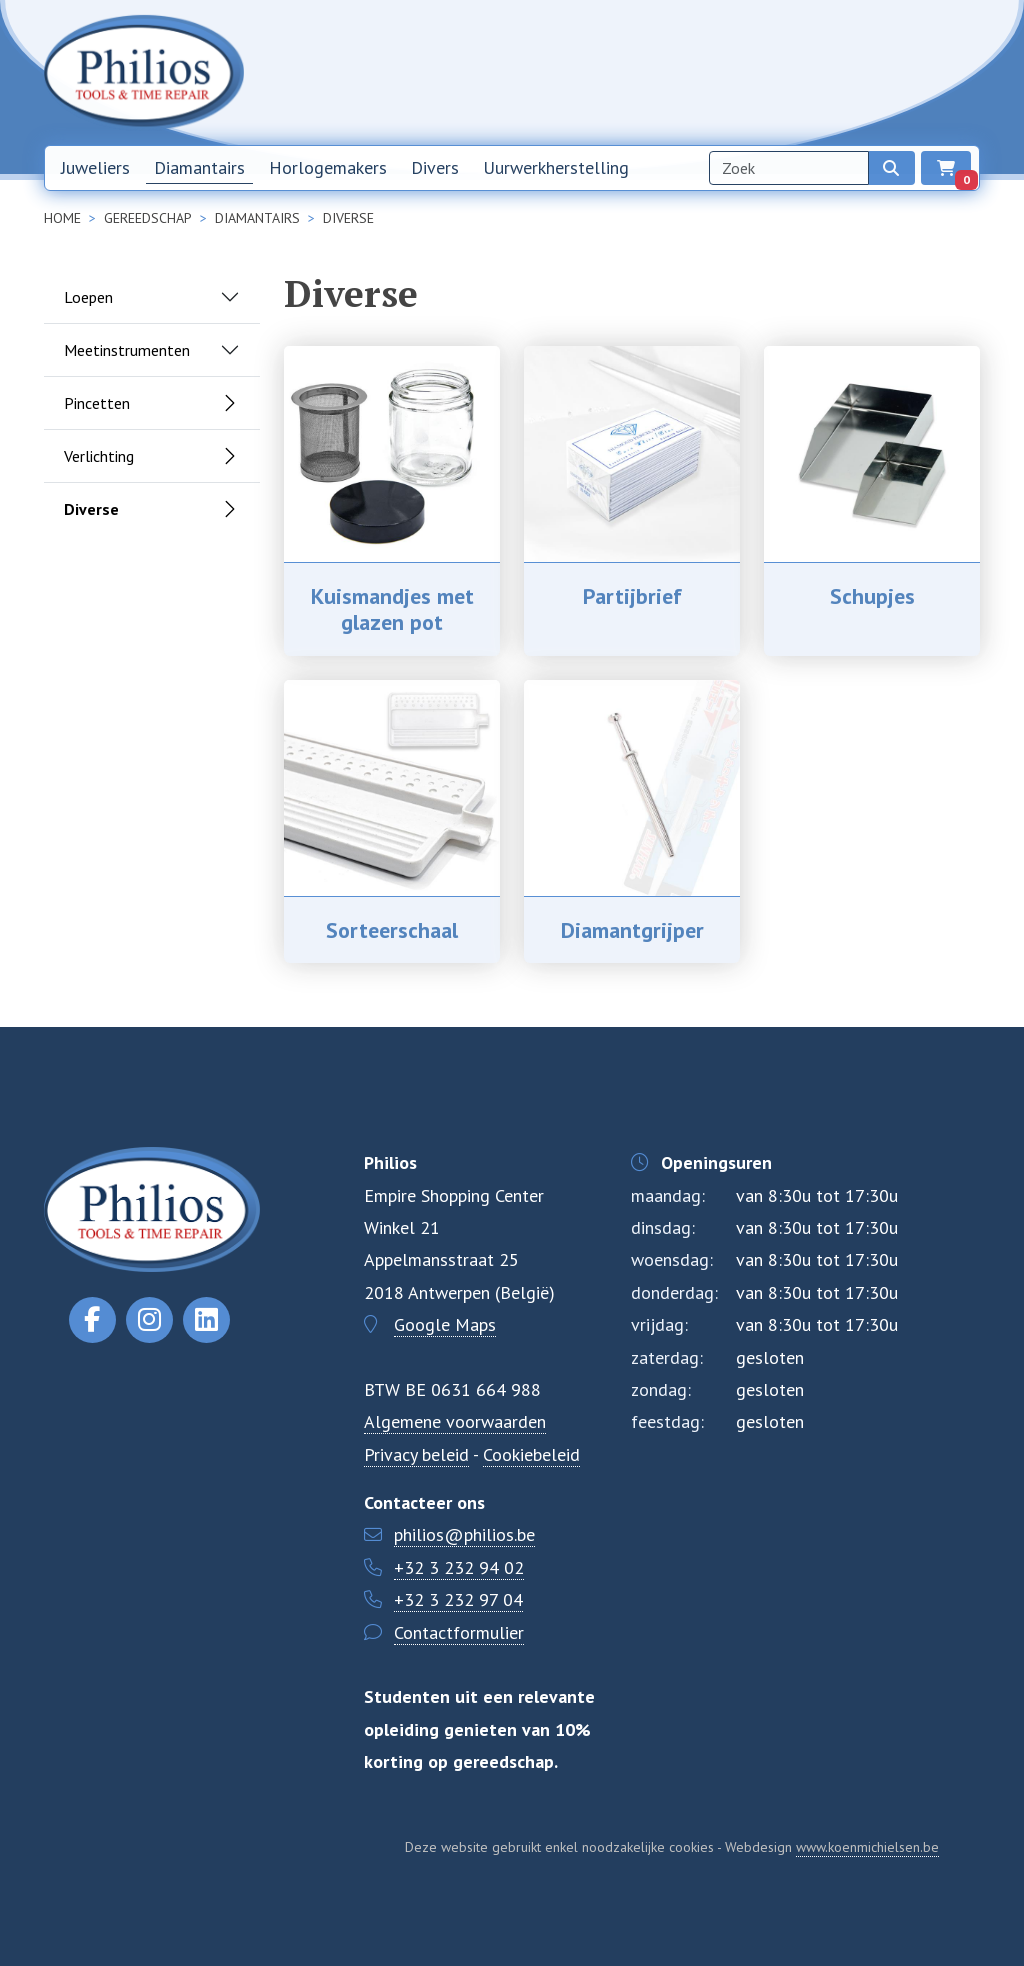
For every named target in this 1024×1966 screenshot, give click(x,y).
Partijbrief (632, 596)
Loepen (88, 297)
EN (961, 73)
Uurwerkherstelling (556, 167)
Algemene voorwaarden (455, 1421)
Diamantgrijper (632, 930)
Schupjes (872, 596)
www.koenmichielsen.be (867, 1847)
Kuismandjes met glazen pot (392, 609)
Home (617, 72)
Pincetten (97, 403)
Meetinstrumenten (127, 350)
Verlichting (99, 456)
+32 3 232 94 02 (459, 1567)
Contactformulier (459, 1632)
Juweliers (95, 167)
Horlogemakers (328, 167)
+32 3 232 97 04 (458, 1599)
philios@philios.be (464, 1534)
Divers (435, 167)
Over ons (780, 72)
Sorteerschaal (392, 930)
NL (915, 73)
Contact (853, 72)
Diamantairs (199, 167)
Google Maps (445, 1324)
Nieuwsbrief (694, 72)
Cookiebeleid (531, 1454)
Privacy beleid (416, 1454)
